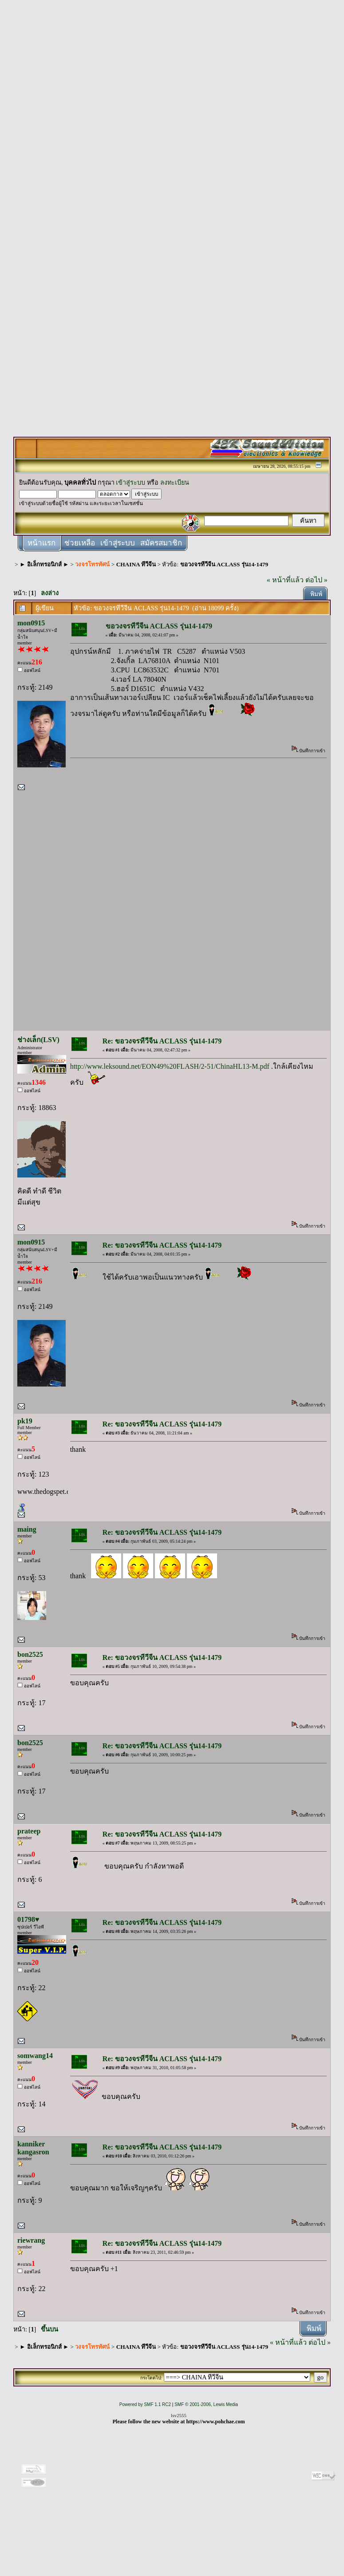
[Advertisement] (172, 138)
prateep (28, 1831)
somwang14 (35, 2055)
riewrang (31, 2240)
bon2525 (30, 1654)
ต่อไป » (316, 580)
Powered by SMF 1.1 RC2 (145, 2404)
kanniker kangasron (33, 2148)
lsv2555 (178, 2415)
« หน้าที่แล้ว (285, 580)
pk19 (24, 1421)
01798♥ (28, 1919)
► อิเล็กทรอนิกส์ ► (44, 564)
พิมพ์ (316, 594)
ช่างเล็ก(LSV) (38, 1039)
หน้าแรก (41, 543)
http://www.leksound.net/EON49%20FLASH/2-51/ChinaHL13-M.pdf (169, 1066)
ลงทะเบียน (174, 482)
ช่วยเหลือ (79, 543)
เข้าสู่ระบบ (130, 482)
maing (26, 1529)
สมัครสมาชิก (161, 543)
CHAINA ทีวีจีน (136, 564)
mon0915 (31, 623)
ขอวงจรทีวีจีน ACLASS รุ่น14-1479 (224, 564)
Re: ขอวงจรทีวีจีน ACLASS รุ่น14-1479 (162, 1041)
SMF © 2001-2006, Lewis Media (206, 2404)
